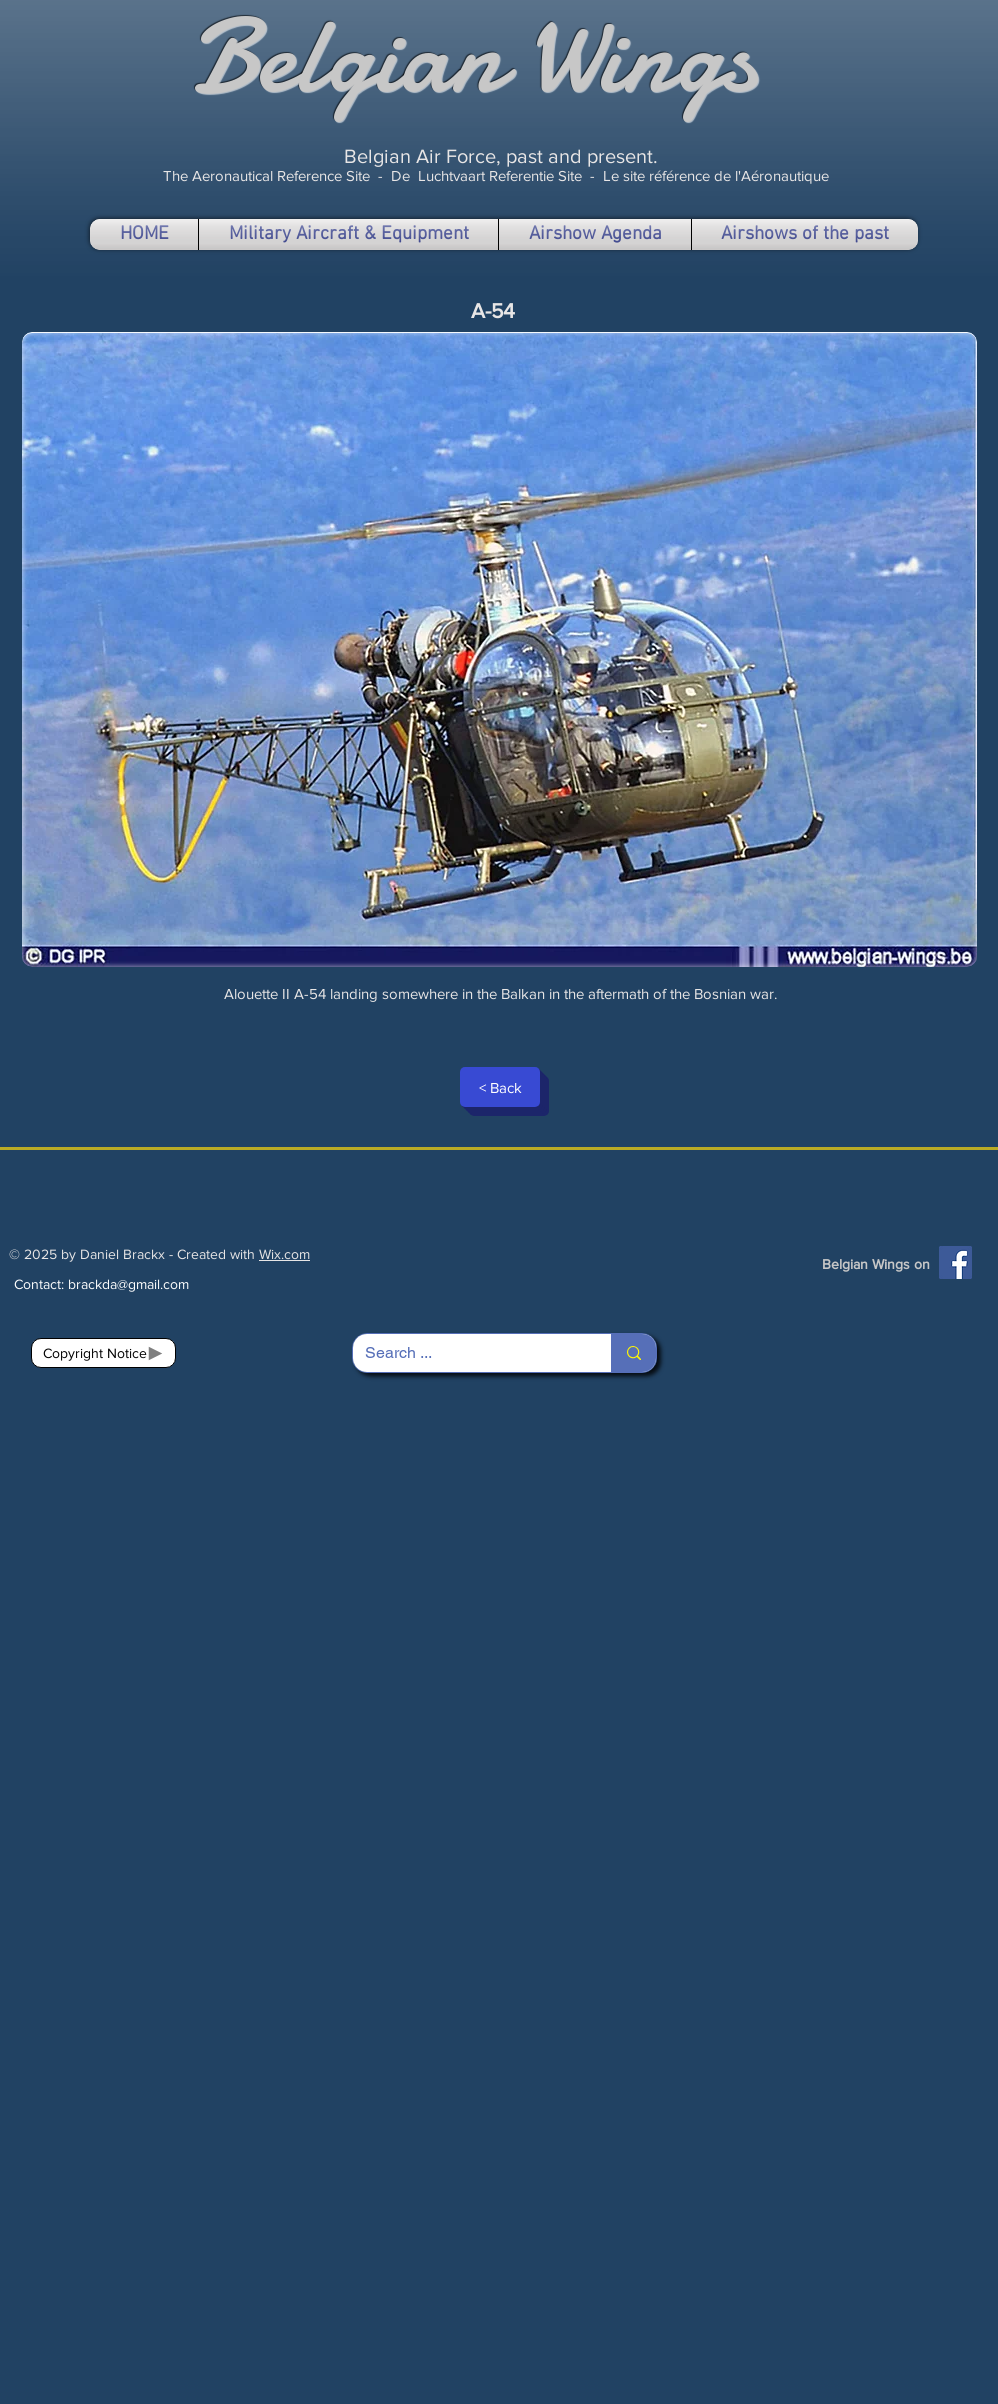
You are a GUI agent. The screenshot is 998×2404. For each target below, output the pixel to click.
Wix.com (284, 1254)
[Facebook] (955, 1262)
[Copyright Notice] (103, 1353)
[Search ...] (467, 1353)
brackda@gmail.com (128, 1284)
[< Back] (500, 1087)
